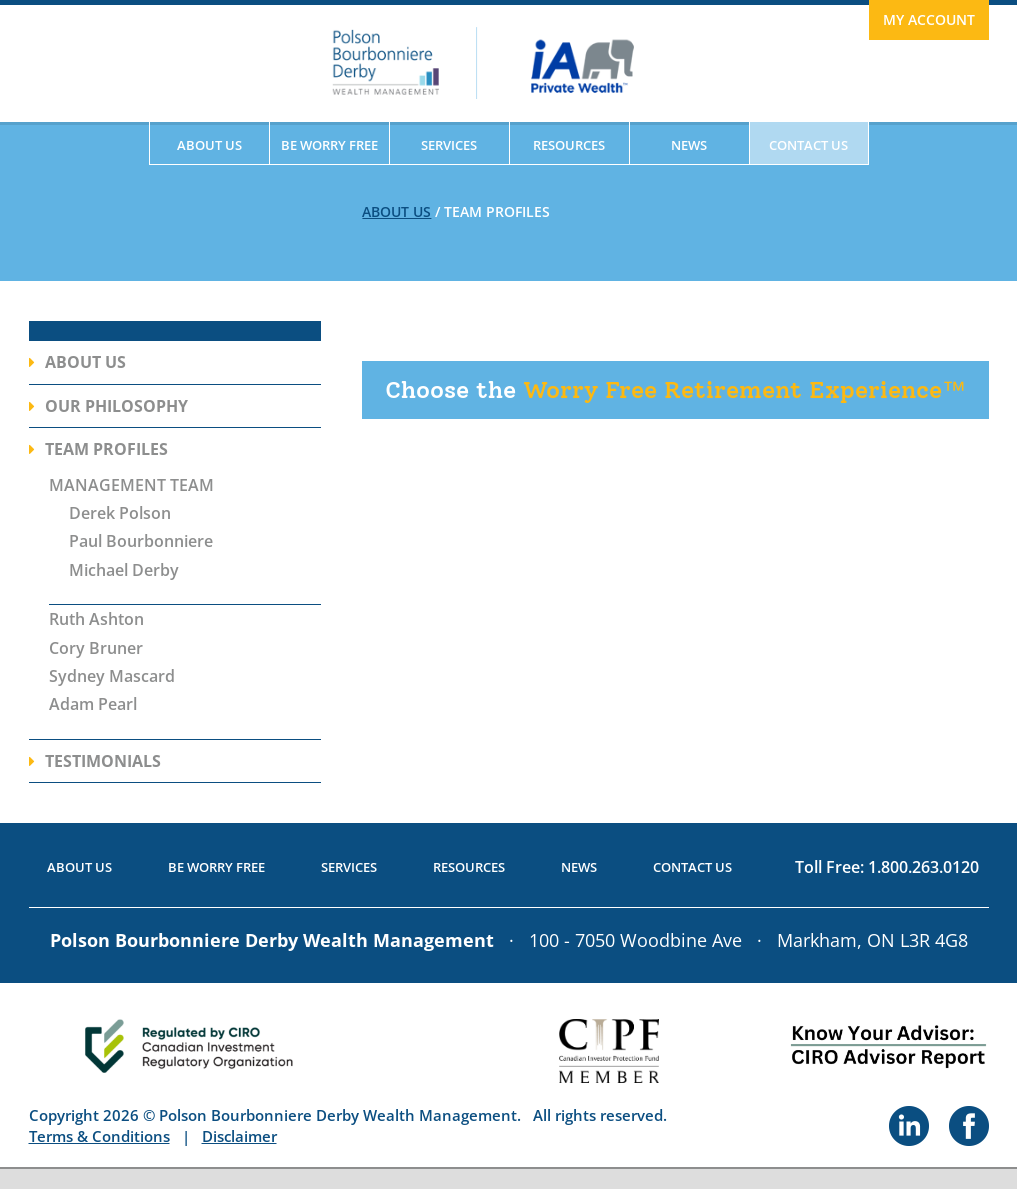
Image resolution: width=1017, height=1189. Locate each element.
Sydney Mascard (112, 676)
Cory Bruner (96, 648)
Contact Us (808, 145)
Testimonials (103, 761)
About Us (209, 145)
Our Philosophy (116, 406)
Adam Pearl (93, 704)
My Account (929, 19)
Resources (569, 145)
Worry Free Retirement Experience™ (675, 389)
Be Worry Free (329, 145)
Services (449, 145)
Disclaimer (239, 1136)
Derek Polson (120, 513)
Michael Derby (124, 570)
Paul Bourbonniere (141, 541)
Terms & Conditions (99, 1136)
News (689, 145)
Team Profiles (106, 449)
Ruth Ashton (96, 619)
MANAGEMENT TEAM (131, 485)
